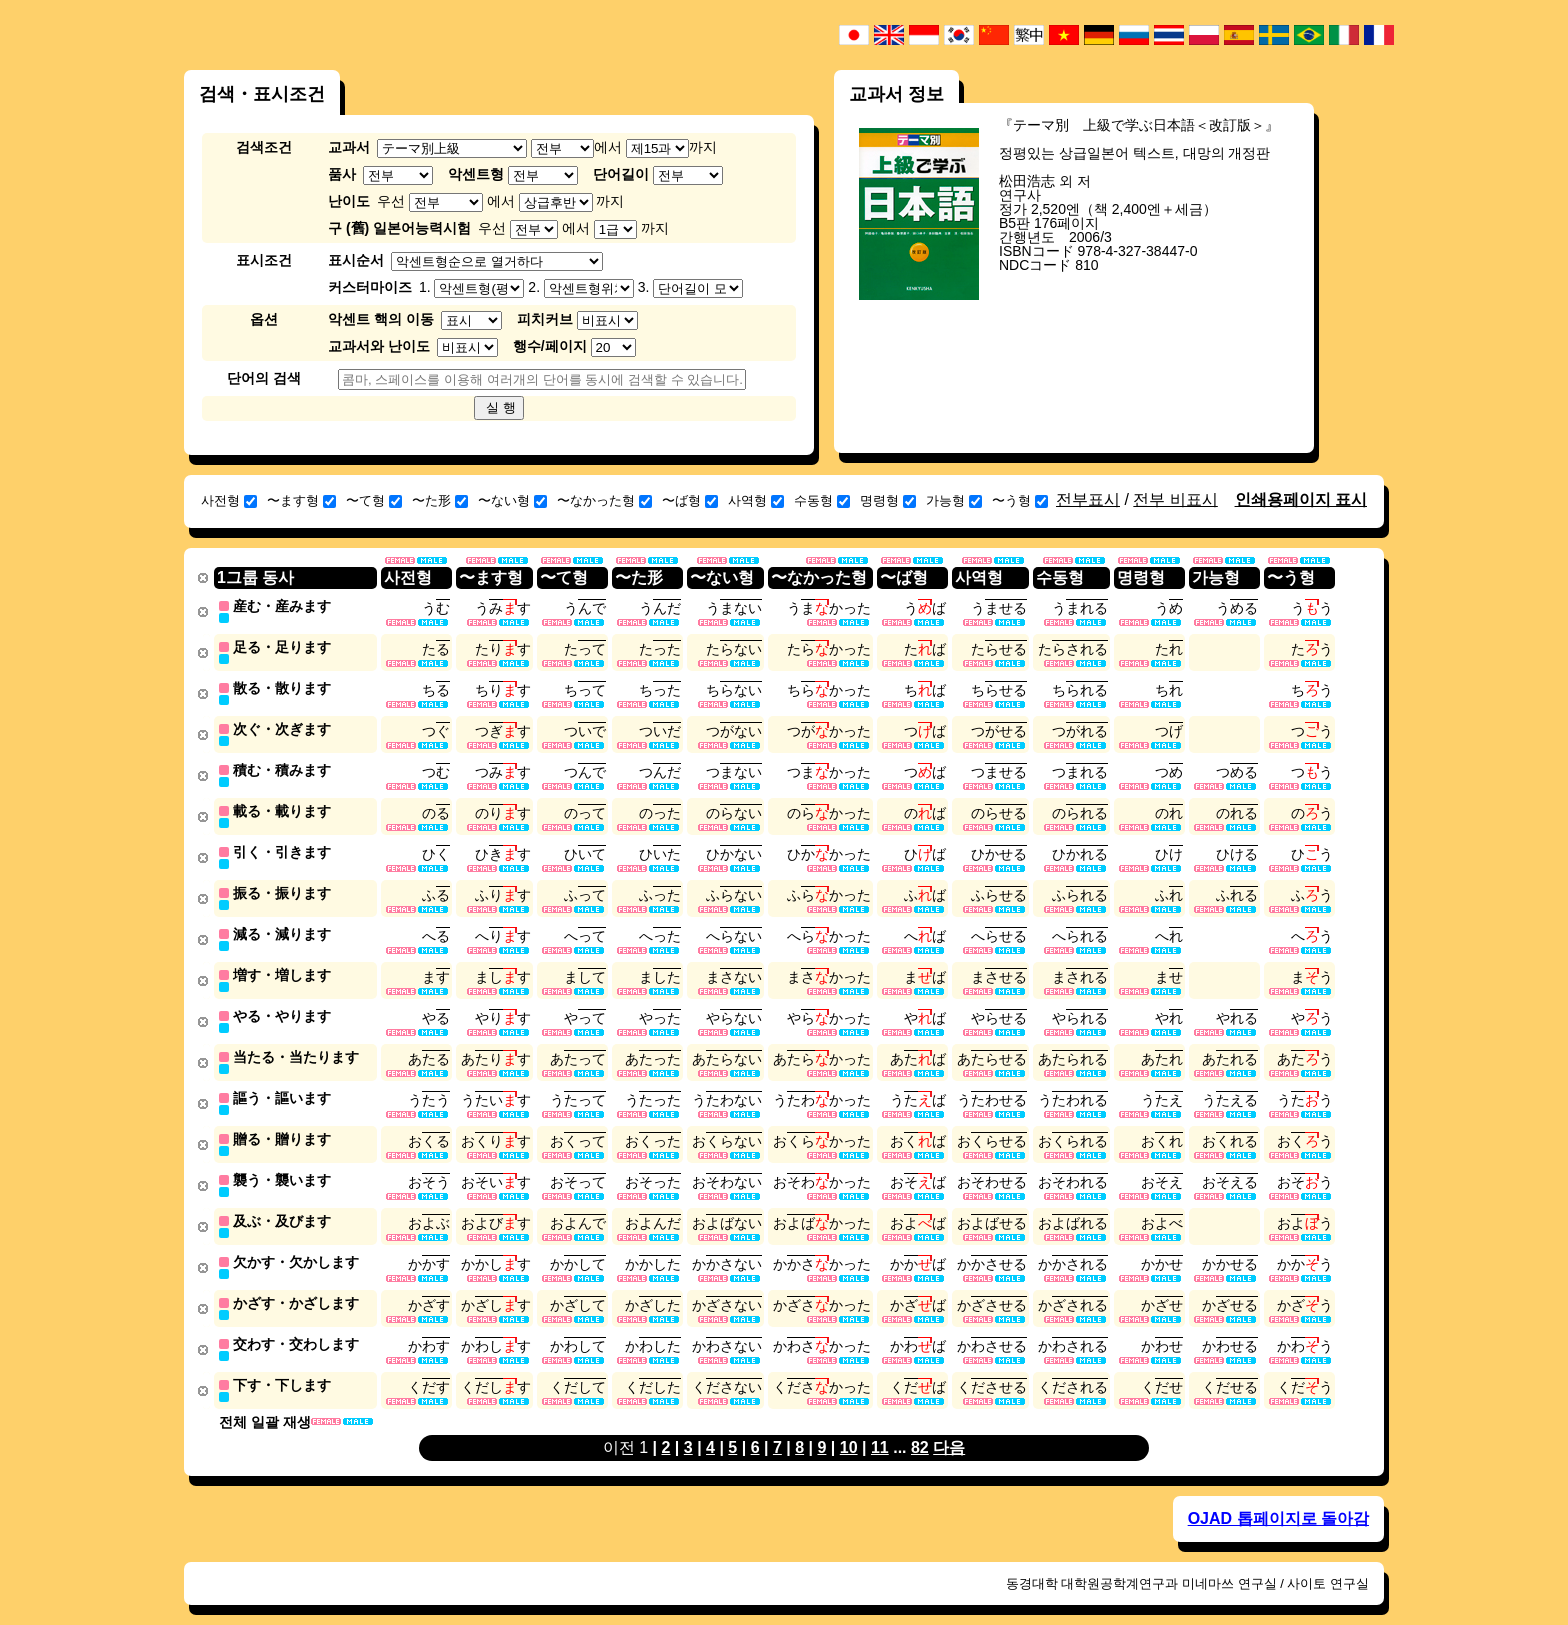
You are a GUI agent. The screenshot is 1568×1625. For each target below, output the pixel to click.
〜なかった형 (604, 500)
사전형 (229, 500)
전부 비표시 (1175, 499)
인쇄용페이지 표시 (1301, 499)
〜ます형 (301, 500)
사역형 (756, 500)
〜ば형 (690, 500)
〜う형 (1020, 500)
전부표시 (1088, 499)
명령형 (888, 500)
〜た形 (440, 500)
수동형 (822, 500)
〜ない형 (512, 500)
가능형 (954, 500)
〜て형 (374, 500)
